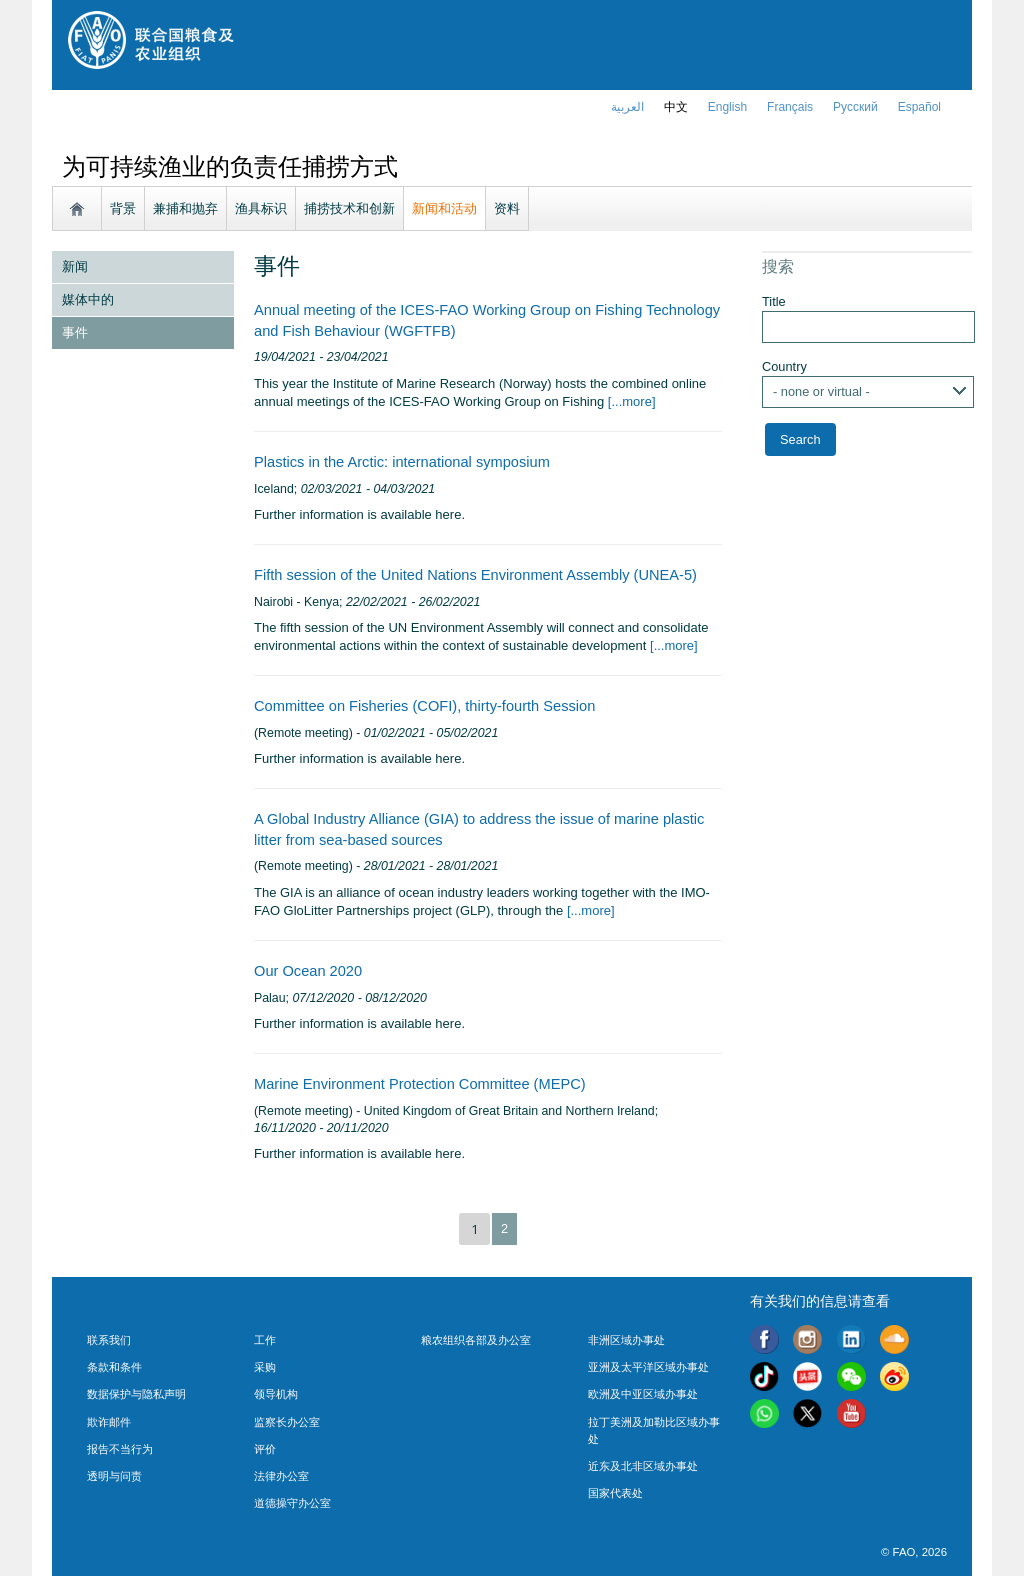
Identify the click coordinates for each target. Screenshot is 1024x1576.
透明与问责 (114, 1476)
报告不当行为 (120, 1449)
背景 (123, 208)
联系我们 (109, 1340)
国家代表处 (615, 1493)
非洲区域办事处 (626, 1340)
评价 (265, 1449)
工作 (265, 1340)
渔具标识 (261, 208)
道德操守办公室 (292, 1503)
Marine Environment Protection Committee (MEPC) (420, 1084)
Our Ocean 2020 (308, 971)
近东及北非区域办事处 (643, 1466)
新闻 (75, 266)
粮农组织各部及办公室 (476, 1340)
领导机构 (276, 1394)
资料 (507, 208)
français (790, 107)
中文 (676, 107)
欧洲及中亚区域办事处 (643, 1394)
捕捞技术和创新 (349, 208)
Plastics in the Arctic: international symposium (402, 462)
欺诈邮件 (109, 1422)
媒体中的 (88, 299)
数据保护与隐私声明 (136, 1394)
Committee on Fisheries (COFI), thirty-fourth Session (424, 706)
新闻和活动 (444, 208)
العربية (627, 107)
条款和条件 (114, 1367)
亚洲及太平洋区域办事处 (648, 1367)
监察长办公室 (287, 1422)
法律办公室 (281, 1476)
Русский (855, 107)
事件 (75, 332)
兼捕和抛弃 (185, 208)
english (727, 107)
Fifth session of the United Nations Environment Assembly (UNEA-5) (475, 575)
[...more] (629, 401)
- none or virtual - (821, 391)
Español (919, 107)
